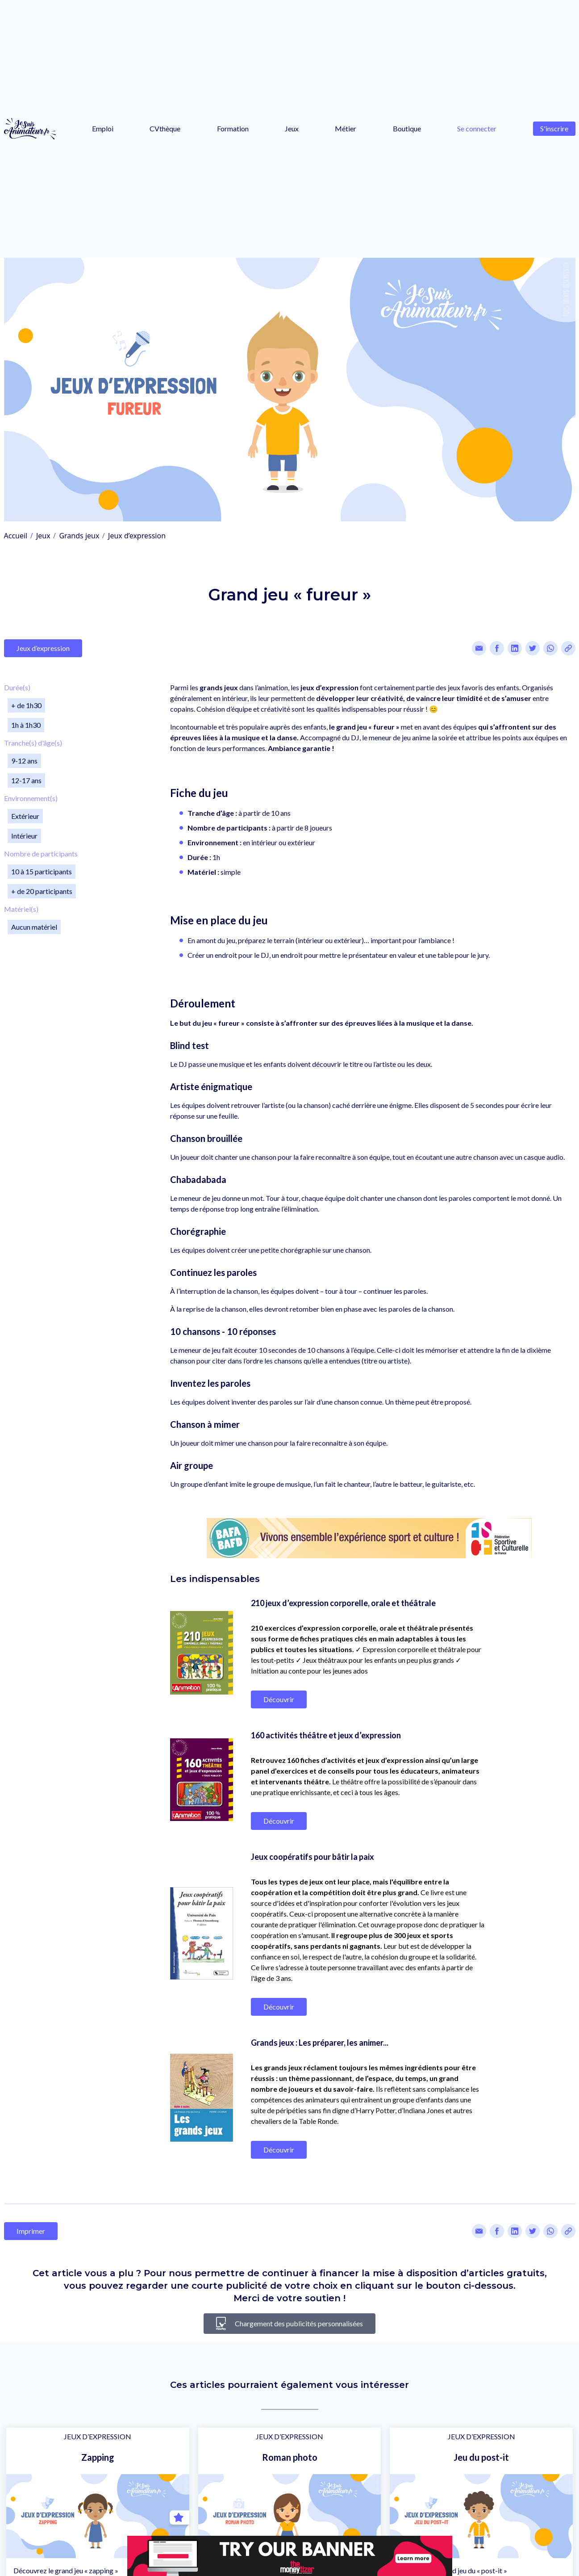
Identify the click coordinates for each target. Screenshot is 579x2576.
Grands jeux (79, 536)
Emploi (102, 128)
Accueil (16, 536)
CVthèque (165, 128)
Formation (233, 128)
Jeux (292, 128)
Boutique (407, 128)
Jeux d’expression (137, 536)
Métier (345, 128)
